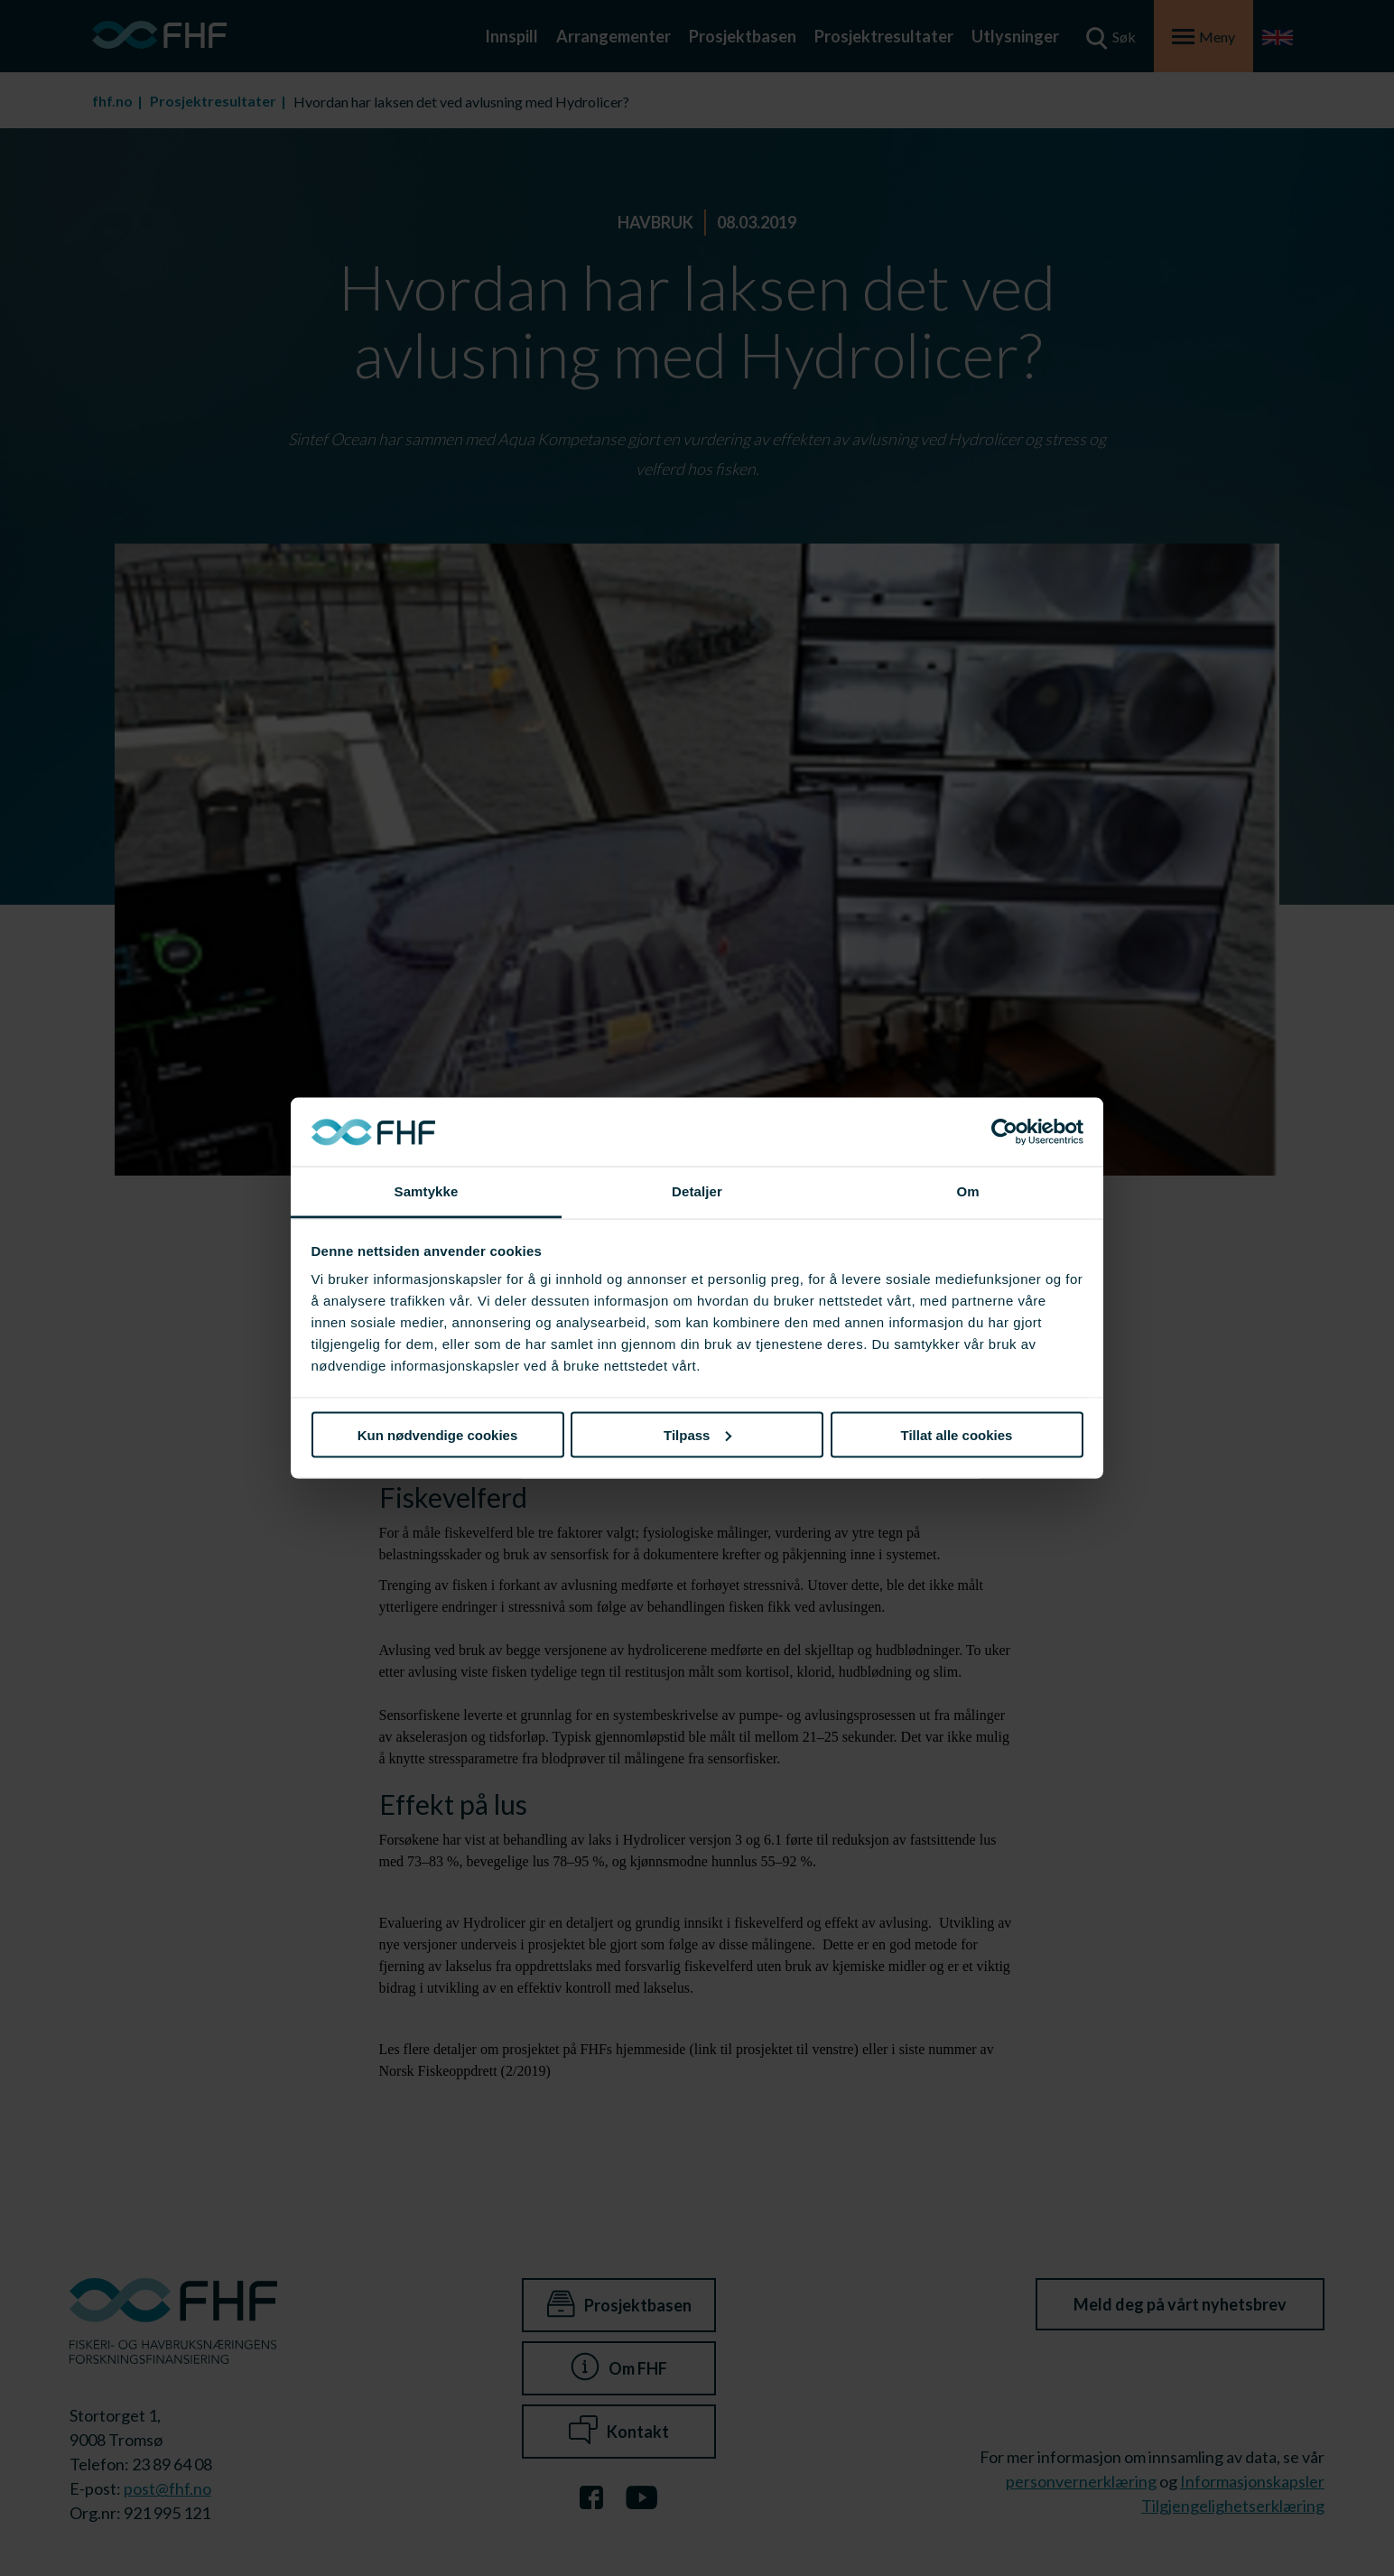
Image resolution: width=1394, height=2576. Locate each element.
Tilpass (697, 1434)
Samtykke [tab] (427, 1191)
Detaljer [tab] (697, 1191)
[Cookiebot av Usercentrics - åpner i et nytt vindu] (1004, 1132)
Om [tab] (967, 1191)
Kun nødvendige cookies (438, 1434)
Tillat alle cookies (957, 1434)
